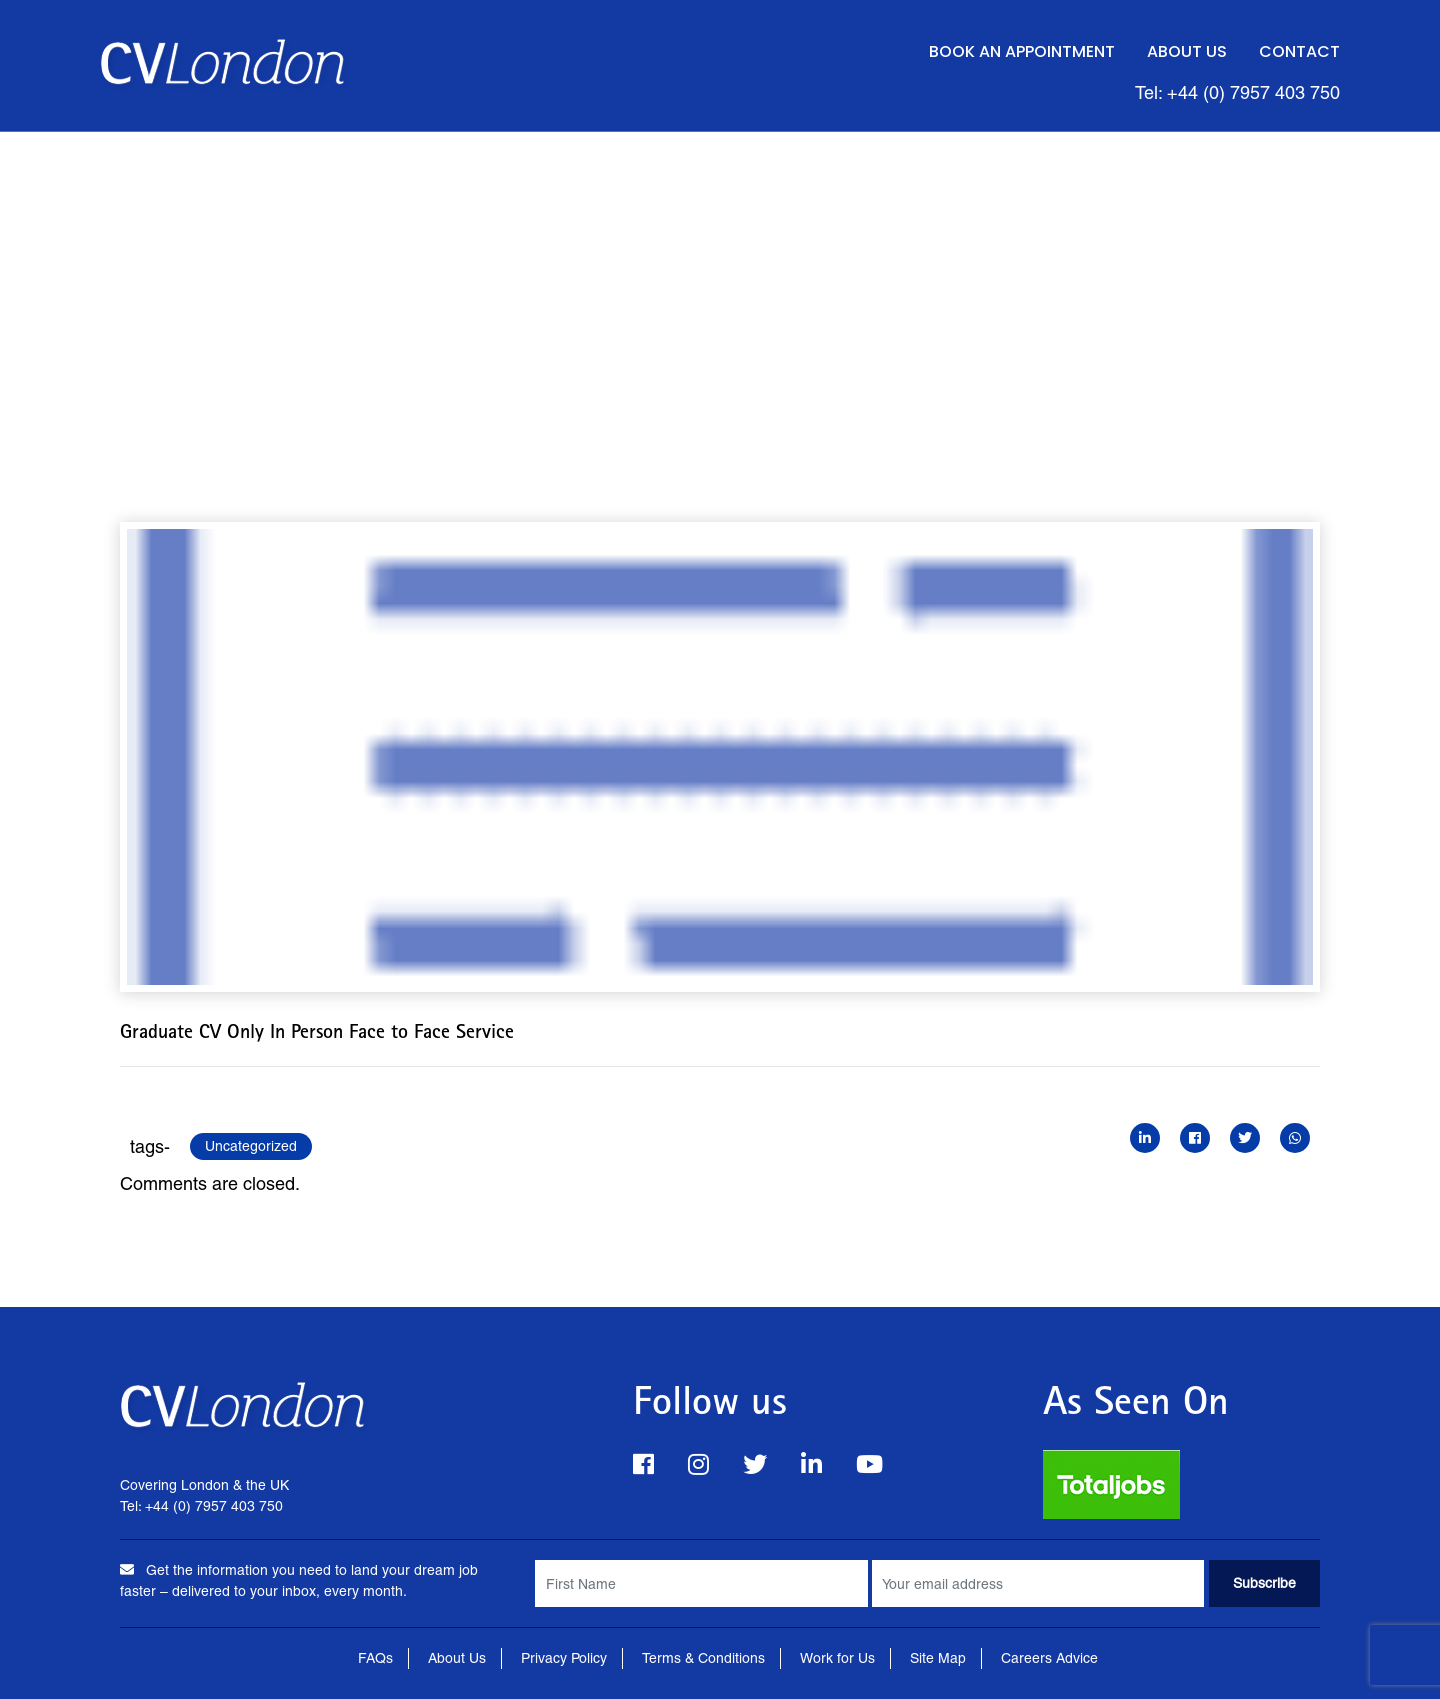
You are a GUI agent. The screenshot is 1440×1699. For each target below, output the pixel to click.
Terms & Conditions (703, 1658)
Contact (1299, 51)
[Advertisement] (720, 282)
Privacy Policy (564, 1658)
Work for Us (837, 1658)
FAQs (375, 1658)
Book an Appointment (1022, 51)
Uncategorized (251, 1146)
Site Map (938, 1658)
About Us (1187, 51)
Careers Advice (1049, 1658)
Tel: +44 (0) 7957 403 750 (1237, 92)
